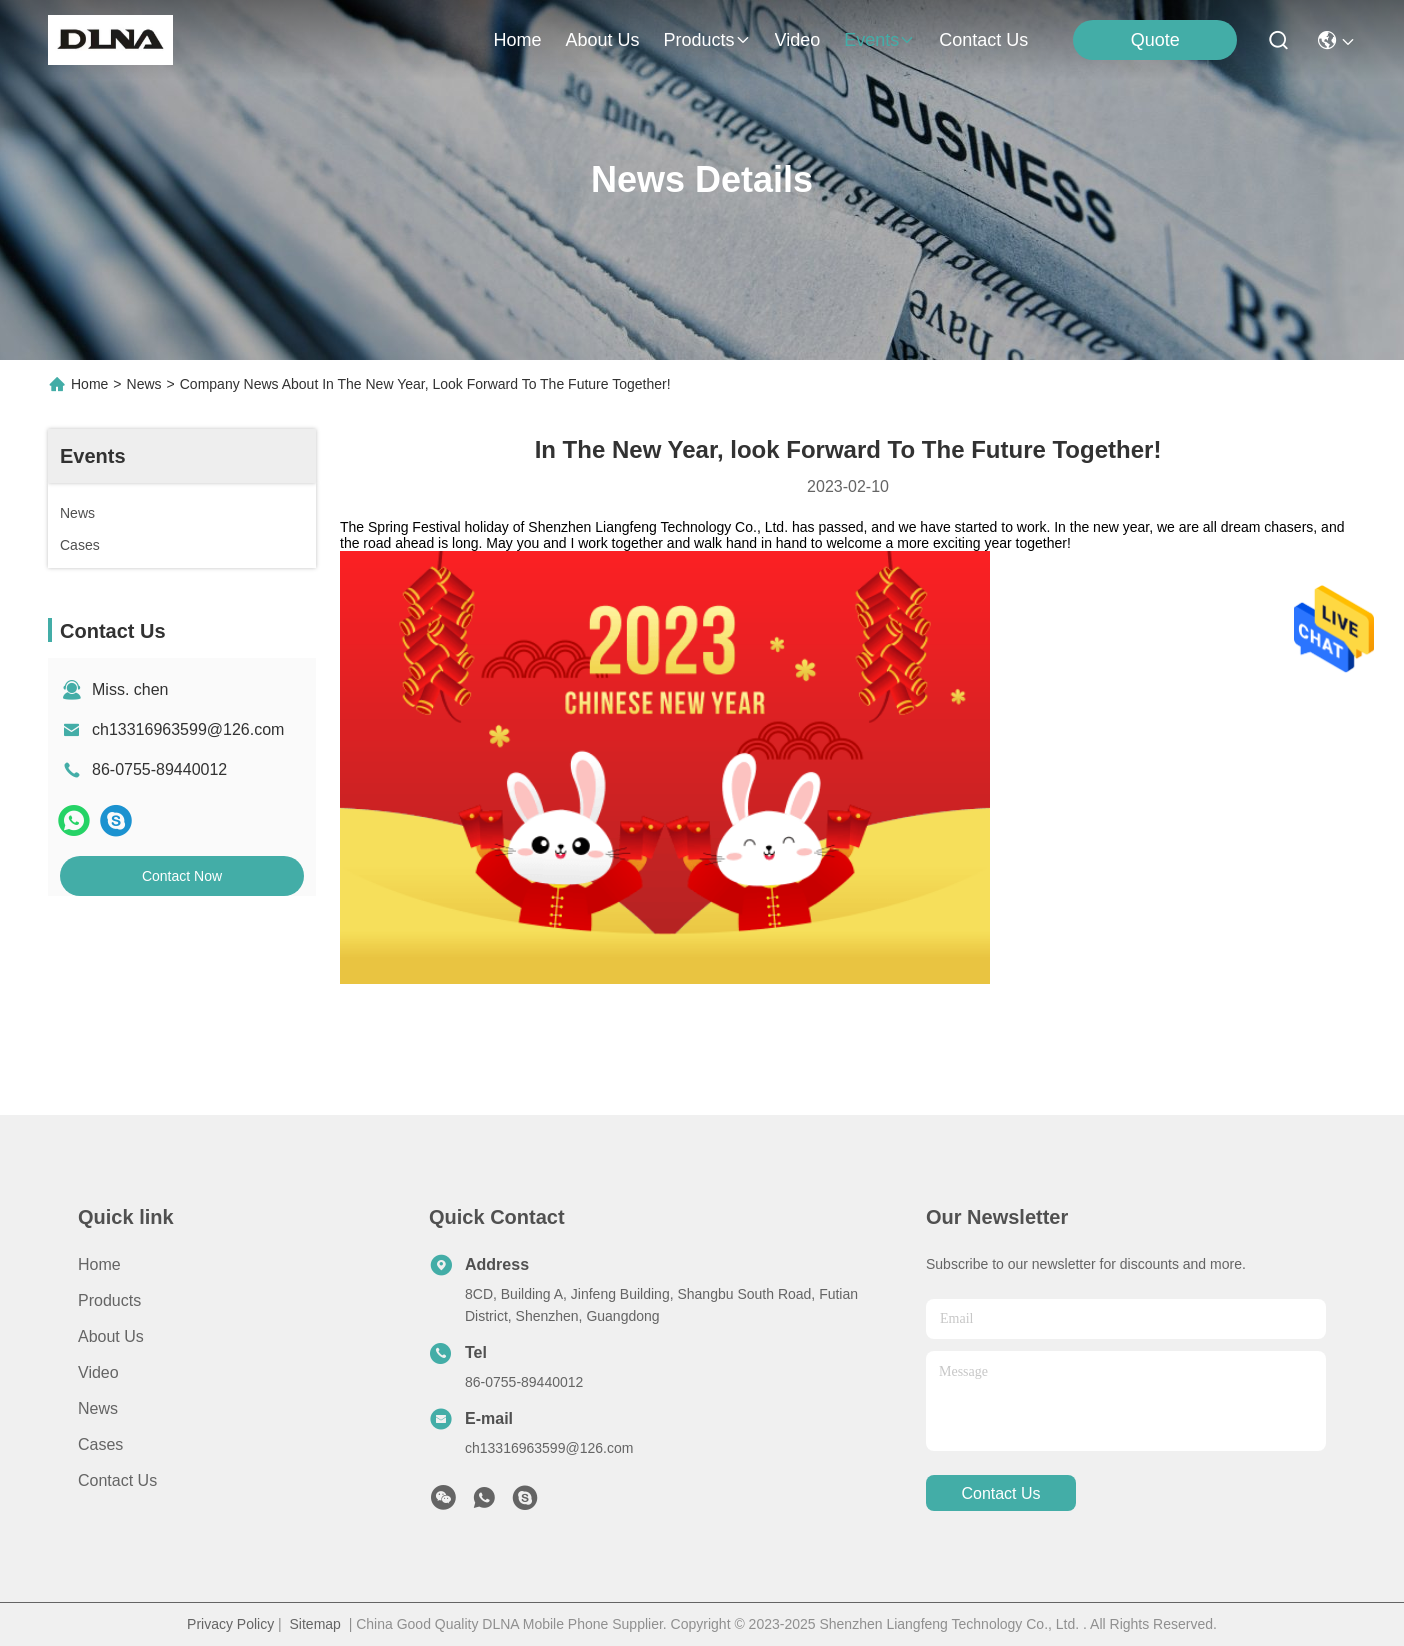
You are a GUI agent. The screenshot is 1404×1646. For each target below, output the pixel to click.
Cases (100, 1444)
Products (109, 1300)
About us (111, 1336)
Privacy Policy (230, 1624)
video (798, 40)
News (144, 384)
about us (602, 40)
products (706, 40)
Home (517, 40)
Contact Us (117, 1480)
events (879, 40)
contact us (983, 40)
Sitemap (315, 1624)
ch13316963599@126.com (188, 729)
